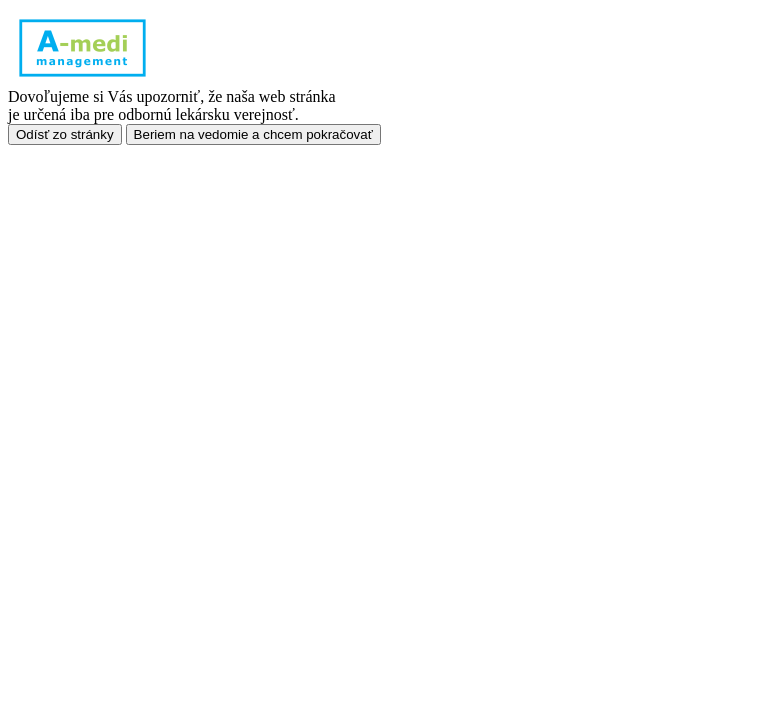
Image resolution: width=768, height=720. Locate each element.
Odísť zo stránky (65, 134)
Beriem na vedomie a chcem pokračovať (253, 134)
